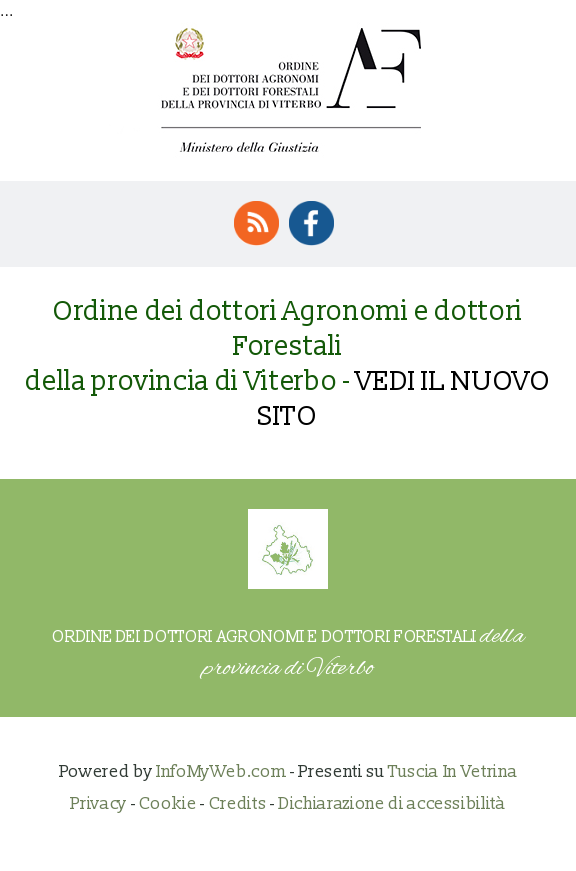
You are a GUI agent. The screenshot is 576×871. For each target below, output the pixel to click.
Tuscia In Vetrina (452, 771)
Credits (238, 803)
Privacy (98, 803)
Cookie (168, 803)
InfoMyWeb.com (221, 771)
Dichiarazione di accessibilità (392, 803)
